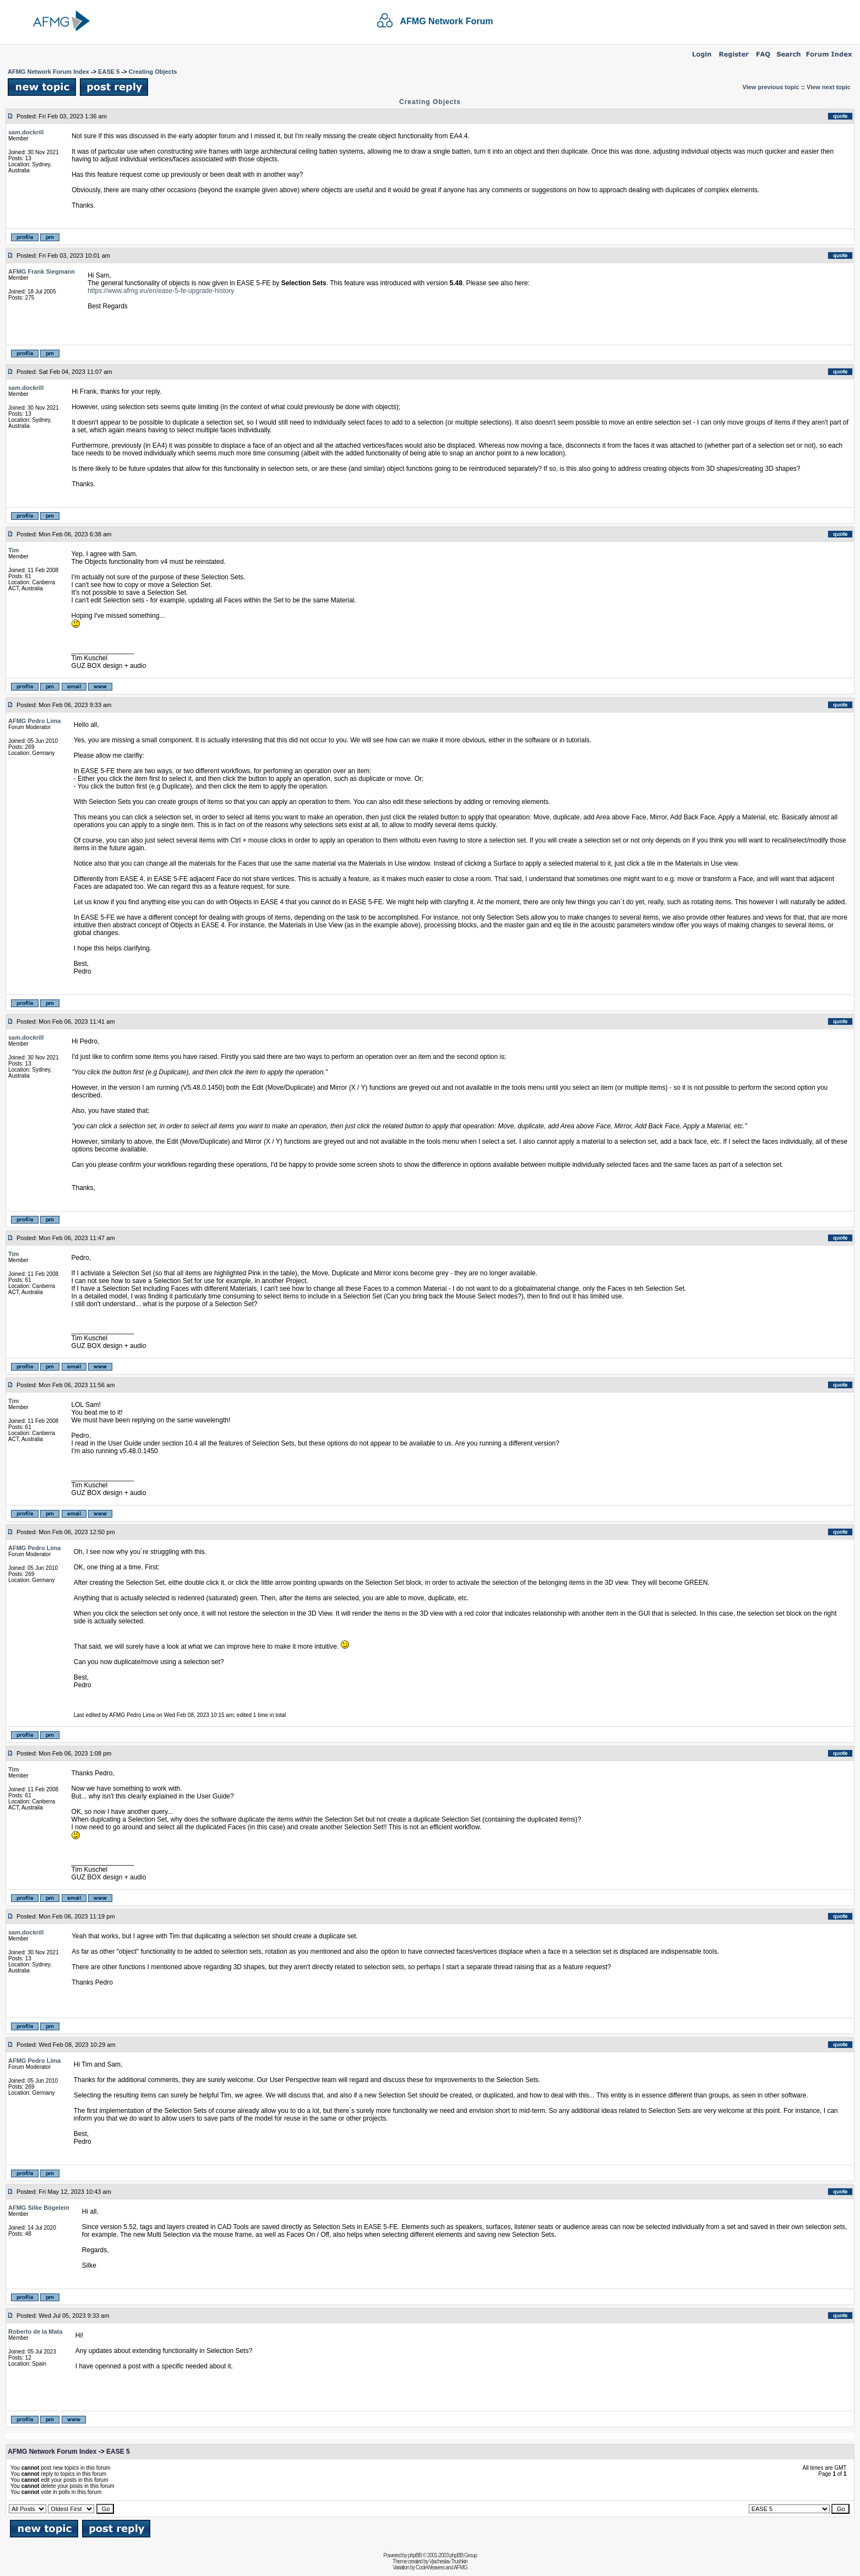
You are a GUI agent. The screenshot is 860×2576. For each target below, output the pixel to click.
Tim (13, 550)
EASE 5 (108, 71)
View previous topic (771, 87)
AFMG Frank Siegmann (41, 271)
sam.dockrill (25, 132)
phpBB (415, 2555)
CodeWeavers (430, 2567)
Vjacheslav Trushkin (448, 2561)
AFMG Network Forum (446, 21)
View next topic (829, 87)
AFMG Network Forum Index (48, 71)
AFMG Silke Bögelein (38, 2207)
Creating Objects (152, 71)
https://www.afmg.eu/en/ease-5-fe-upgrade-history (161, 291)
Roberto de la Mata (35, 2331)
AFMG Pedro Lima (34, 721)
